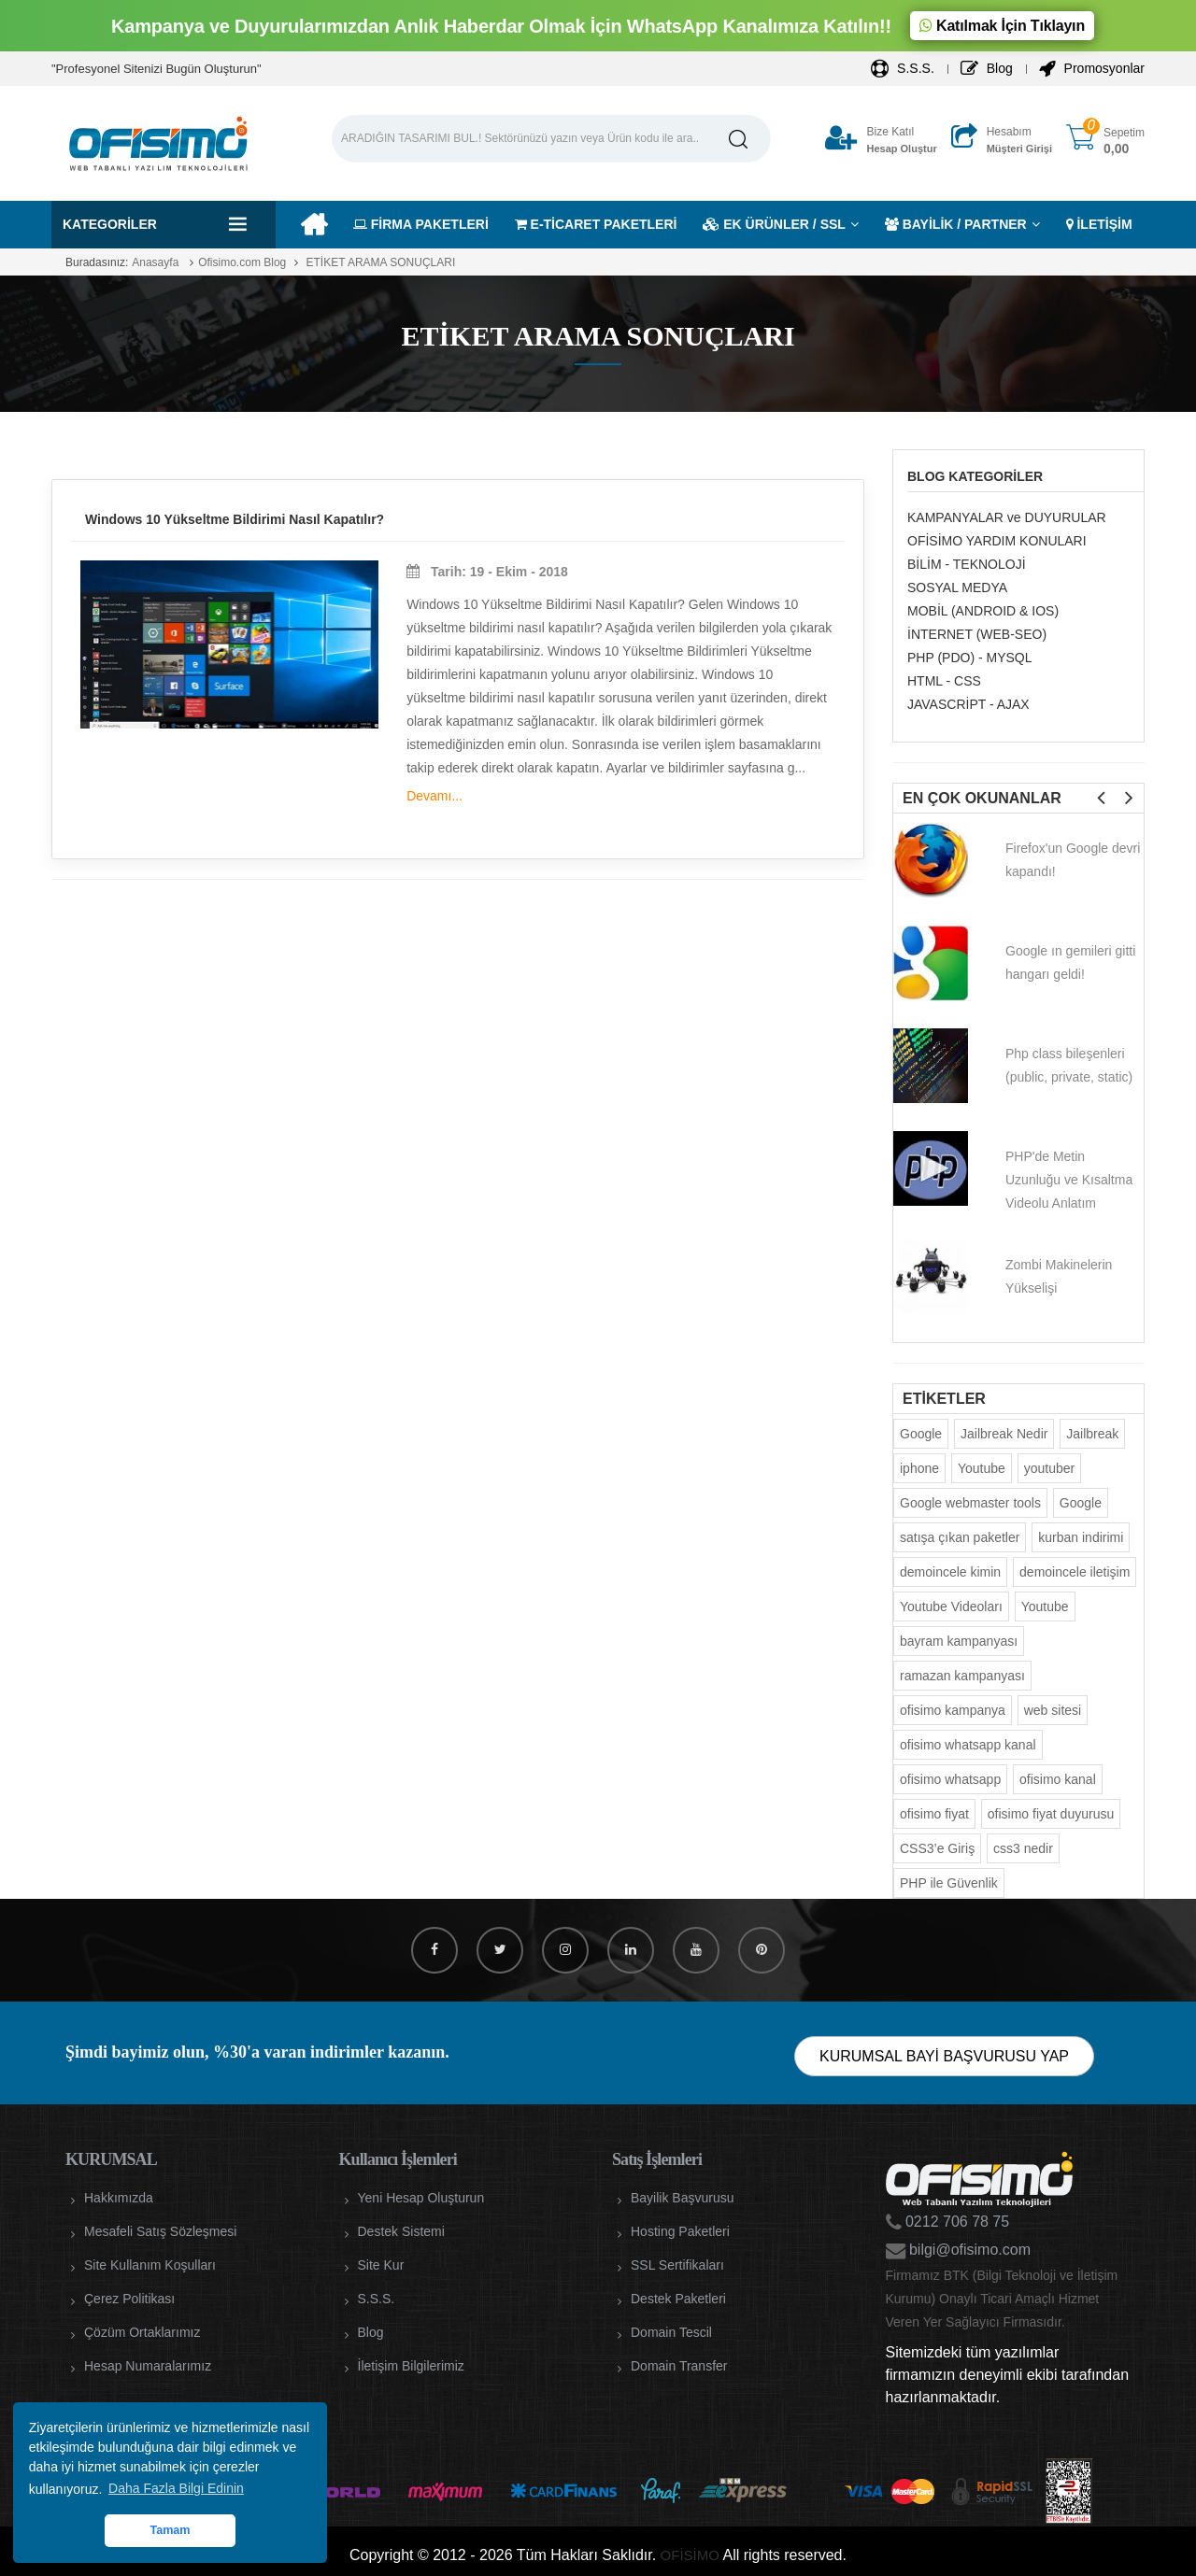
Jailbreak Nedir (1004, 1433)
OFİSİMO (689, 2555)
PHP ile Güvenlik (949, 1882)
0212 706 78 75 (956, 2221)
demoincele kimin (950, 1571)
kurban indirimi (1080, 1537)
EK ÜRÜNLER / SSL (774, 224)
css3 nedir (1023, 1848)
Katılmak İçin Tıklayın (1002, 26)
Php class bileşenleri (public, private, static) (1068, 1065)
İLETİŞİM (1099, 224)
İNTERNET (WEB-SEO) (976, 634)
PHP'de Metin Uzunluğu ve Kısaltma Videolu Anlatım (1068, 1179)
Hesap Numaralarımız (147, 2365)
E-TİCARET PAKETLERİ (596, 224)
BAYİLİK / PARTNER (956, 224)
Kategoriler (110, 224)
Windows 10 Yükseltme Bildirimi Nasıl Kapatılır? (234, 519)
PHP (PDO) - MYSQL (969, 657)
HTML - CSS (944, 680)
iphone (919, 1468)
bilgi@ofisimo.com (968, 2250)
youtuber (1049, 1468)
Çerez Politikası (129, 2298)
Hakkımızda (118, 2197)
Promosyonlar (1092, 68)
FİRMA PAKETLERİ (421, 224)
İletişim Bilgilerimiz (411, 2365)
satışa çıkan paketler (959, 1537)
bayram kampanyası (959, 1641)
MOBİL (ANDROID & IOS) (983, 610)
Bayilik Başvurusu (682, 2197)
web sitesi (1052, 1710)
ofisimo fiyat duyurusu (1051, 1813)
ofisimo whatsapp (950, 1779)
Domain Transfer (679, 2365)
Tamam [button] (170, 2530)
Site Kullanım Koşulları (150, 2265)
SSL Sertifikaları (677, 2265)
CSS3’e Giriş (937, 1848)
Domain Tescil (671, 2332)
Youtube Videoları (951, 1606)
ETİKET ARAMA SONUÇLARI (379, 262)
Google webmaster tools (970, 1502)
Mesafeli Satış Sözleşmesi (160, 2231)
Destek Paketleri (678, 2298)
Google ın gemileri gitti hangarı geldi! (1070, 962)
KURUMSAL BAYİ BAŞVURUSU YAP (944, 2056)
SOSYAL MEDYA (957, 587)
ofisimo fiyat (934, 1813)
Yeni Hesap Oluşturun (421, 2197)
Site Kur (381, 2265)
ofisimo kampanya (952, 1710)
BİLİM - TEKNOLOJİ (966, 564)
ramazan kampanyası (962, 1675)
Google (921, 1433)
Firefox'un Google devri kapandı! (1072, 860)
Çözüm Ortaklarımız (142, 2332)
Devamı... (434, 795)
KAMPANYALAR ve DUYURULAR (1006, 517)
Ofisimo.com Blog (242, 262)
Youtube (981, 1468)
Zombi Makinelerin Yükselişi (1058, 1276)
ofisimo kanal (1057, 1779)
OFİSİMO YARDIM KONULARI (997, 540)
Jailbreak (1092, 1433)
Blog (987, 68)
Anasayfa (155, 262)
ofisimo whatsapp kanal (968, 1744)
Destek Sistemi (401, 2231)
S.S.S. (902, 68)
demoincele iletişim (1074, 1571)
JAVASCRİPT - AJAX (968, 704)
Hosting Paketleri (680, 2231)
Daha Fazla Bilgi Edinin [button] (176, 2488)
